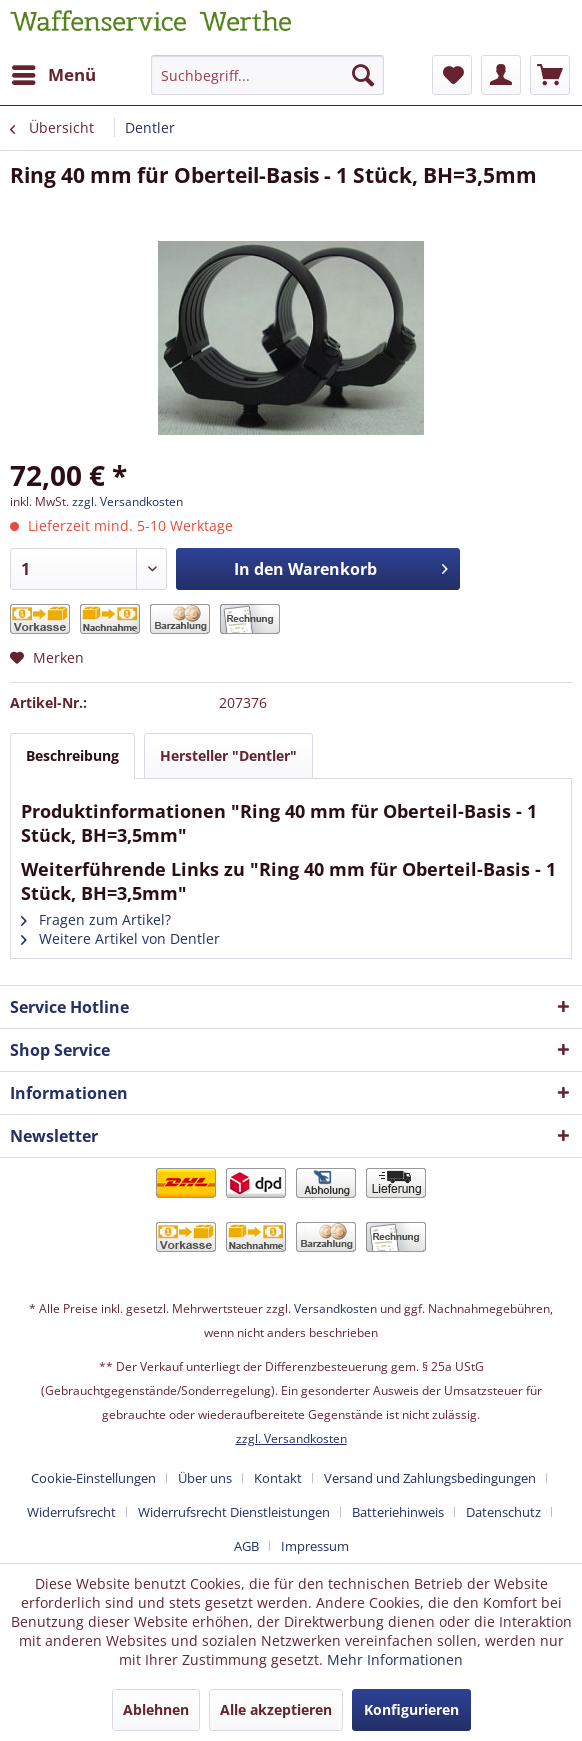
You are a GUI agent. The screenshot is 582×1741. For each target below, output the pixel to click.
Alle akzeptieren (276, 1709)
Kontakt (278, 1478)
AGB (246, 1546)
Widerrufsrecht (71, 1512)
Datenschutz (503, 1512)
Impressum (315, 1546)
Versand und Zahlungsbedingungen (430, 1478)
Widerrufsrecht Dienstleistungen (234, 1512)
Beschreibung (72, 755)
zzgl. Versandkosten (127, 501)
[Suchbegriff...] (267, 75)
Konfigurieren (411, 1709)
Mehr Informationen (395, 1659)
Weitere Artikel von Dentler (120, 938)
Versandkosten (335, 1308)
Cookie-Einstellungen (93, 1478)
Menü (54, 72)
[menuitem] (53, 75)
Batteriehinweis (398, 1512)
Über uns (205, 1478)
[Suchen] (363, 75)
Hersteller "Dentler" (228, 755)
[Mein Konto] (501, 75)
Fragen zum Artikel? (96, 919)
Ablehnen (156, 1709)
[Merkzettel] (452, 75)
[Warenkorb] (550, 75)
